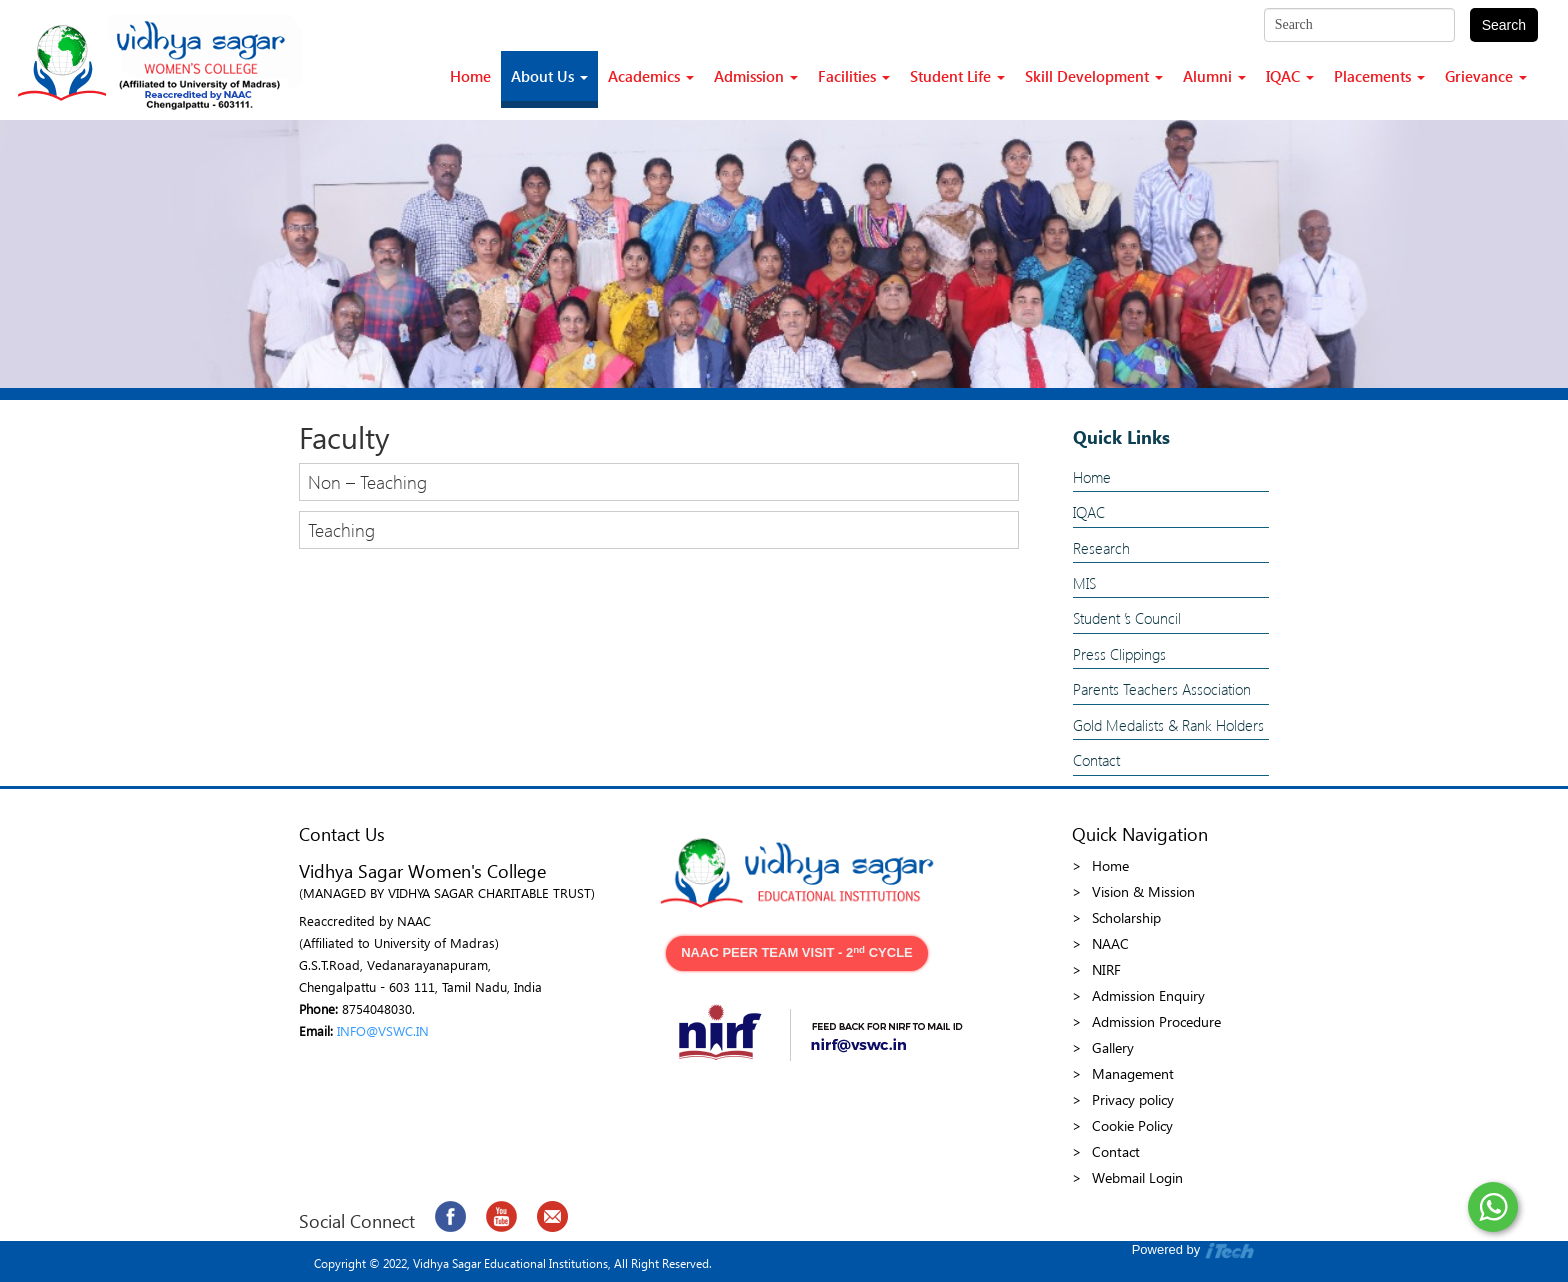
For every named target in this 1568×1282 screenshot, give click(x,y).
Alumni (1214, 76)
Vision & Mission (1143, 891)
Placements (1379, 76)
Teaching (341, 529)
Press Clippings (1119, 654)
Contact (1096, 760)
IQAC (1290, 76)
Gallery (1113, 1047)
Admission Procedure (1156, 1021)
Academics (651, 76)
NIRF (1106, 969)
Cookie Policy (1132, 1125)
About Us (549, 76)
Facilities (854, 76)
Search (1504, 25)
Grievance (1486, 76)
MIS (1084, 583)
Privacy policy (1133, 1099)
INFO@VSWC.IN (383, 1030)
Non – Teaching (367, 481)
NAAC (1110, 943)
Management (1133, 1073)
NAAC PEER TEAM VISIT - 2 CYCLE (797, 952)
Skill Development (1094, 76)
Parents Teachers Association (1162, 689)
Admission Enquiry (1148, 995)
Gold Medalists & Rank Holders (1168, 725)
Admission (756, 76)
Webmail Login (1137, 1177)
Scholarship (1126, 917)
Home (470, 76)
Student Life (957, 76)
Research (1101, 548)
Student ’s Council (1127, 618)
